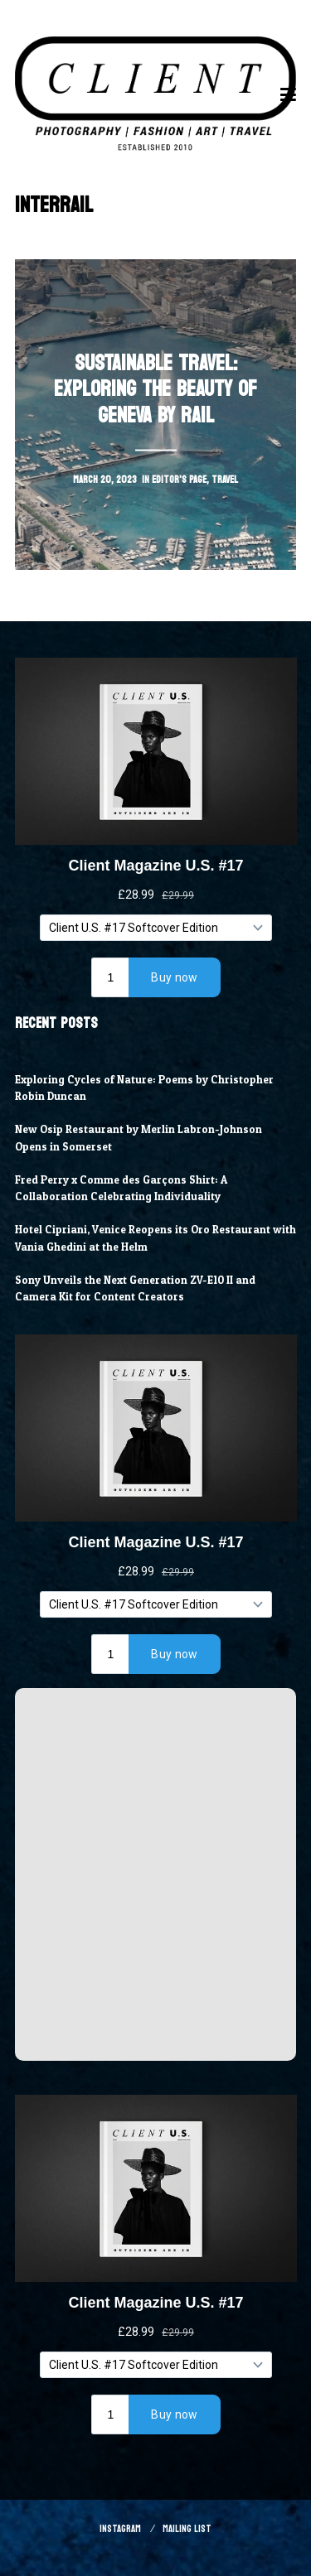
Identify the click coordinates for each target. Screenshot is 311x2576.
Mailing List (187, 2529)
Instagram (120, 2529)
